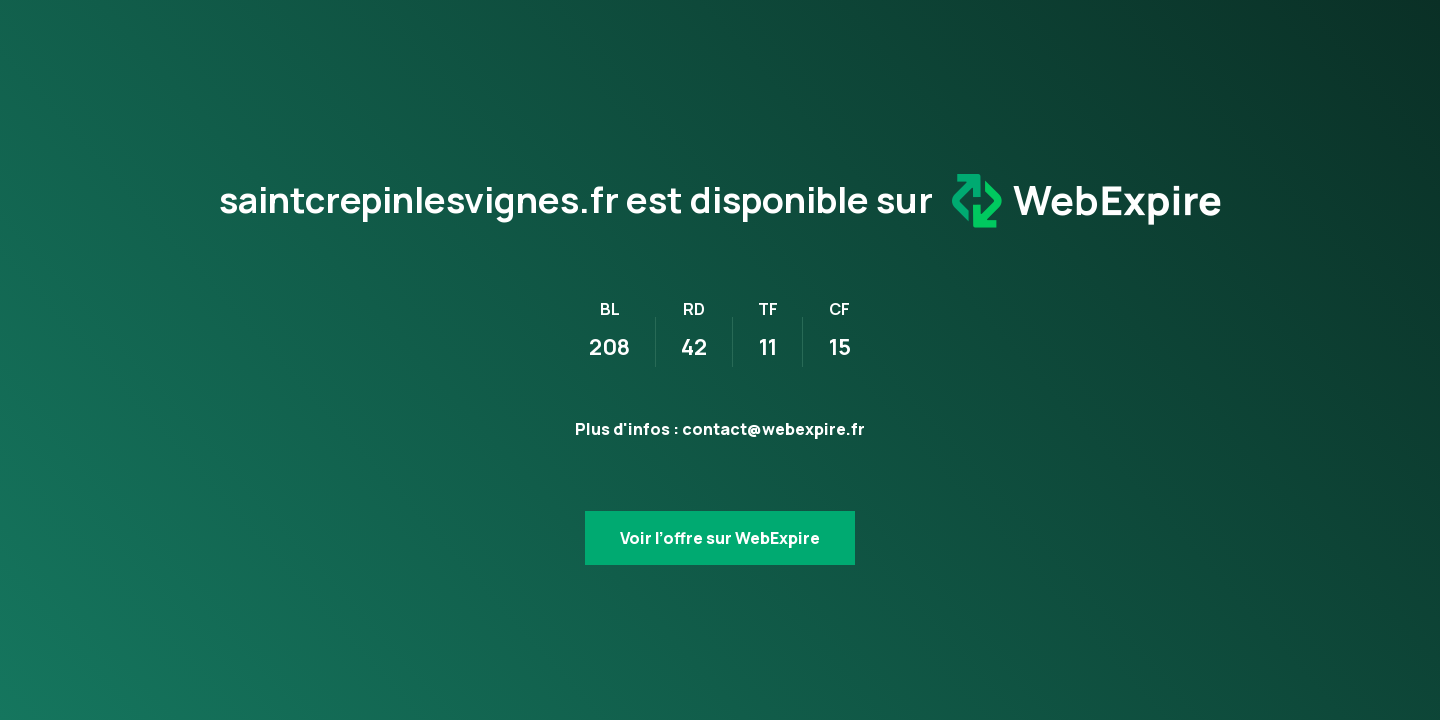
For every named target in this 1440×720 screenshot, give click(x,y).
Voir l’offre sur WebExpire (720, 538)
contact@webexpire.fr (773, 429)
